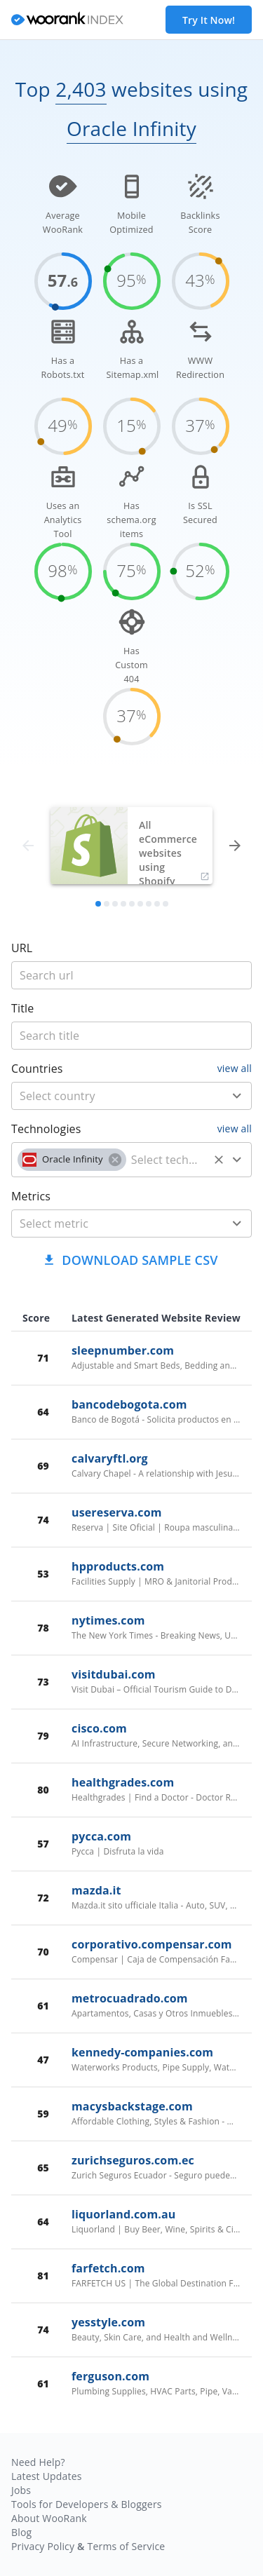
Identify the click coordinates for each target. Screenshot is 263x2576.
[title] (131, 975)
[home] (67, 20)
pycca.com (101, 1836)
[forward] (235, 845)
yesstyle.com (108, 2322)
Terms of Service (126, 2546)
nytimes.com (108, 1620)
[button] (72, 1159)
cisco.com (99, 1728)
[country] (110, 1096)
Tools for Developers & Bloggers (86, 2504)
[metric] (110, 1223)
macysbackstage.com (132, 2106)
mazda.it (96, 1890)
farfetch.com (108, 2268)
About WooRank (49, 2518)
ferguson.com (110, 2376)
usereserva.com (117, 1512)
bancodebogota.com (129, 1404)
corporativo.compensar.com (152, 1944)
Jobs (21, 2490)
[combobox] (131, 1096)
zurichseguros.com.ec (133, 2160)
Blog (21, 2532)
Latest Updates (46, 2476)
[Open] (237, 1096)
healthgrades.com (123, 1782)
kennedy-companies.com (142, 2052)
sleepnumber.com (123, 1350)
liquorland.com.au (123, 2214)
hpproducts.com (118, 1566)
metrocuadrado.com (130, 1998)
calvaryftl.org (110, 1458)
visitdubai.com (114, 1674)
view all (234, 1068)
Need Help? (38, 2462)
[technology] (167, 1160)
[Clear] (219, 1160)
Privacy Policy (42, 2546)
